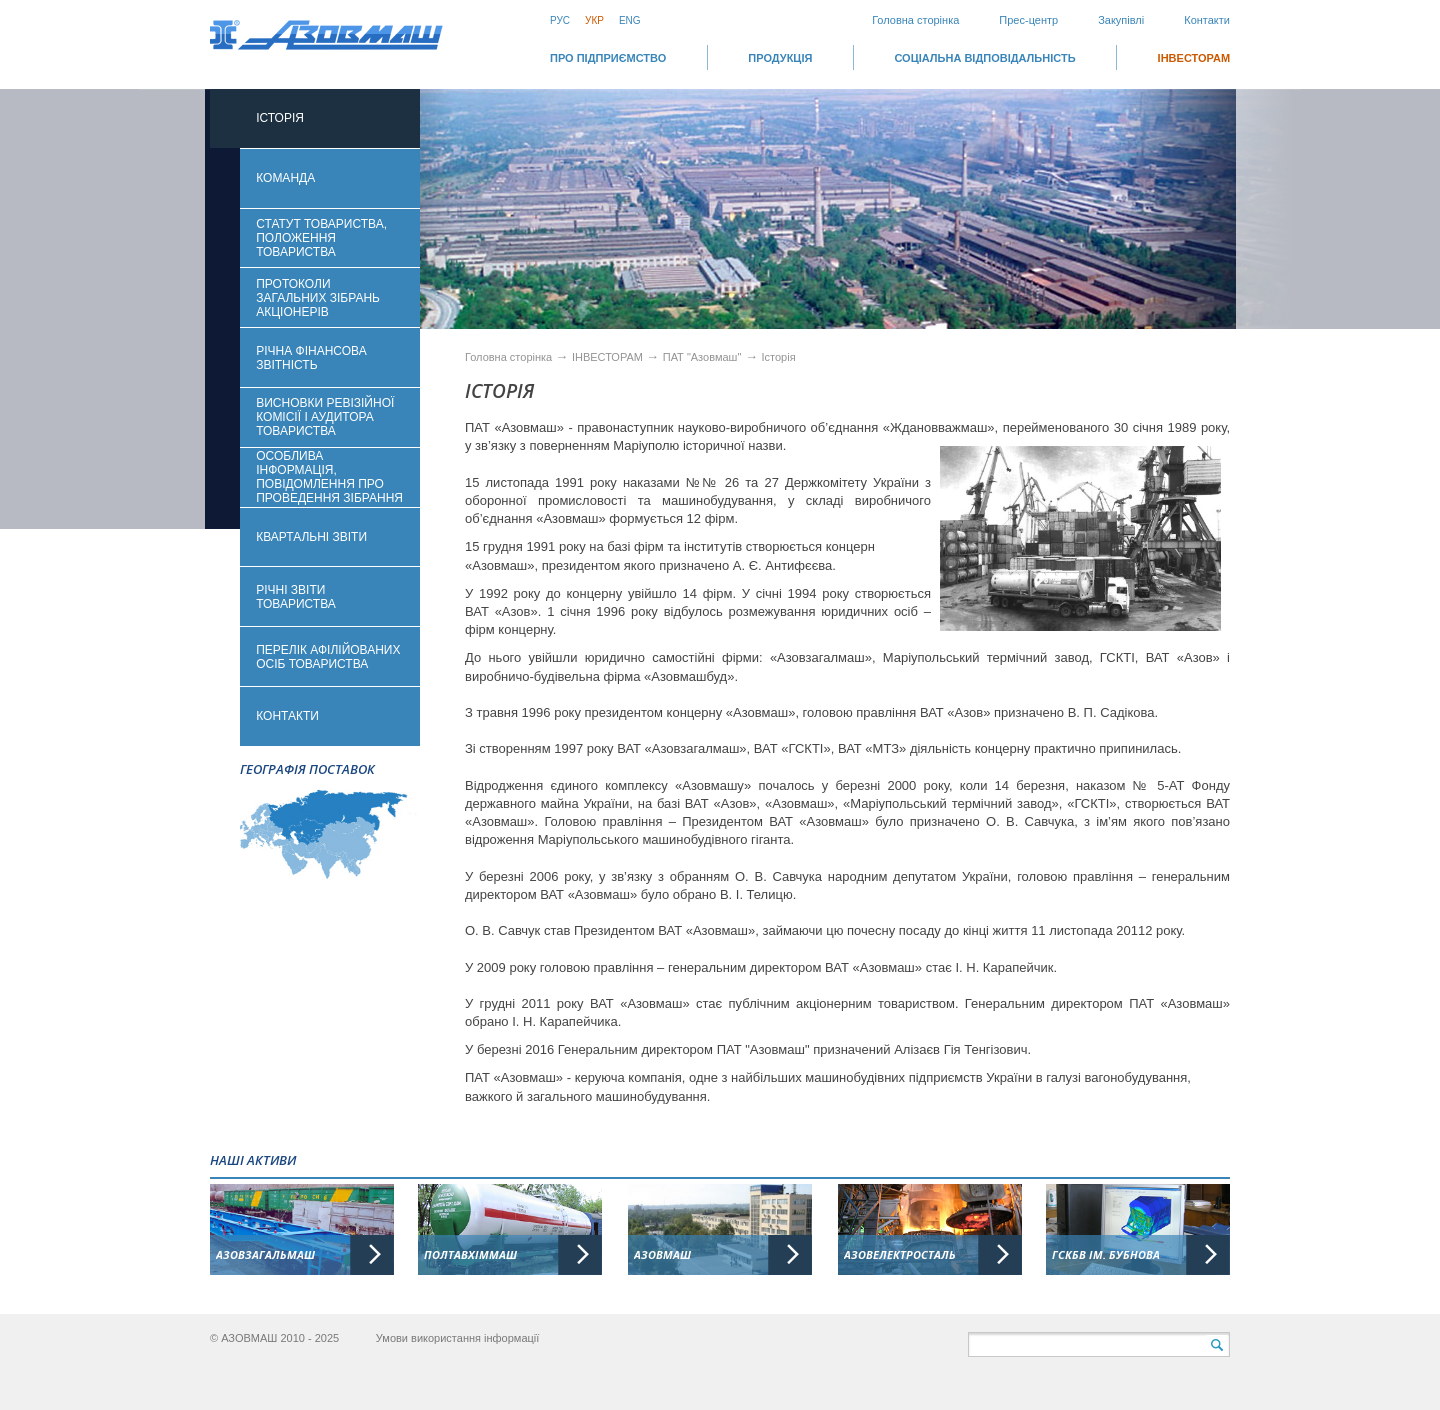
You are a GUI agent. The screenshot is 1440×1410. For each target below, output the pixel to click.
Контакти (1207, 20)
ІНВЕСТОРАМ (1194, 58)
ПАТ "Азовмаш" (702, 357)
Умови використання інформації (458, 1338)
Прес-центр (1028, 20)
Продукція (780, 58)
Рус (560, 20)
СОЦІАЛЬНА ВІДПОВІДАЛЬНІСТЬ (984, 58)
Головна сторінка (915, 20)
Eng (630, 20)
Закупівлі (1121, 20)
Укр (594, 20)
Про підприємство (608, 58)
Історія (779, 357)
